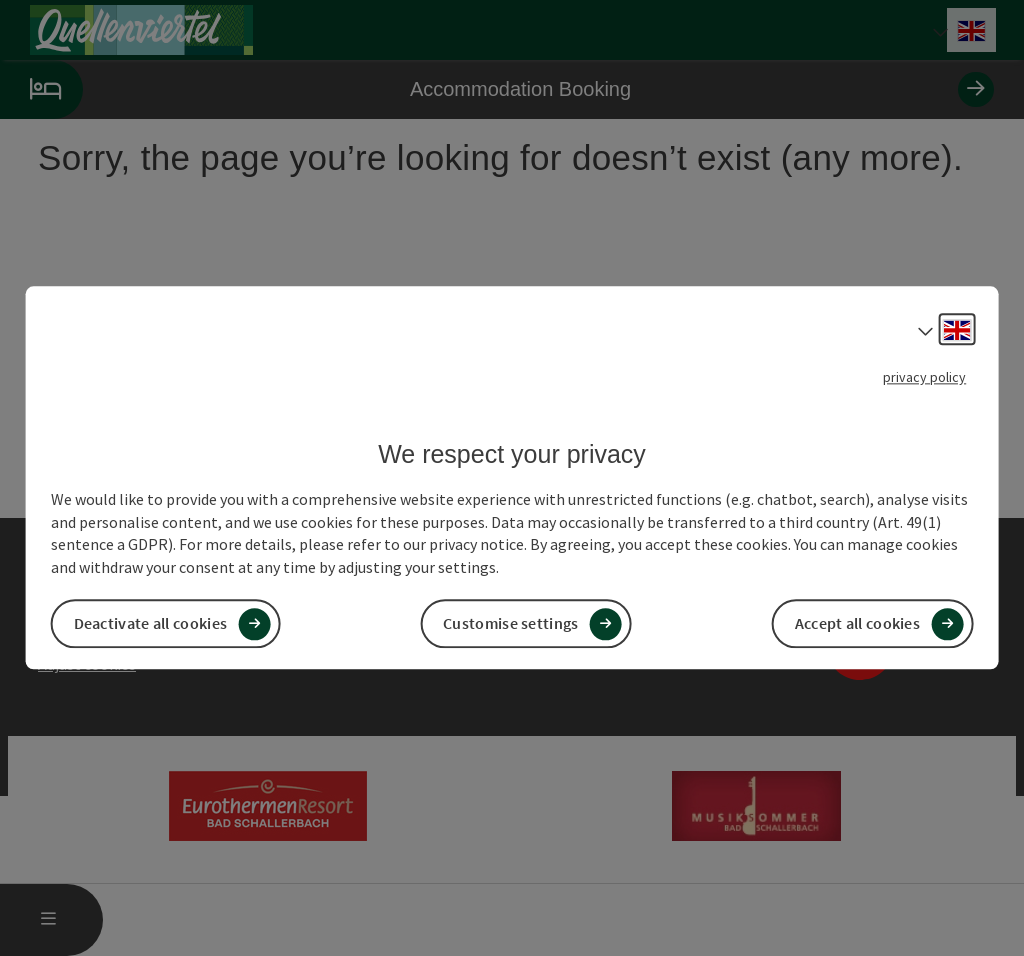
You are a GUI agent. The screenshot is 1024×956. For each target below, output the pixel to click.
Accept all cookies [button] (857, 624)
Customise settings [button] (510, 624)
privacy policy (924, 377)
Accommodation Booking (497, 89)
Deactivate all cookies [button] (151, 624)
